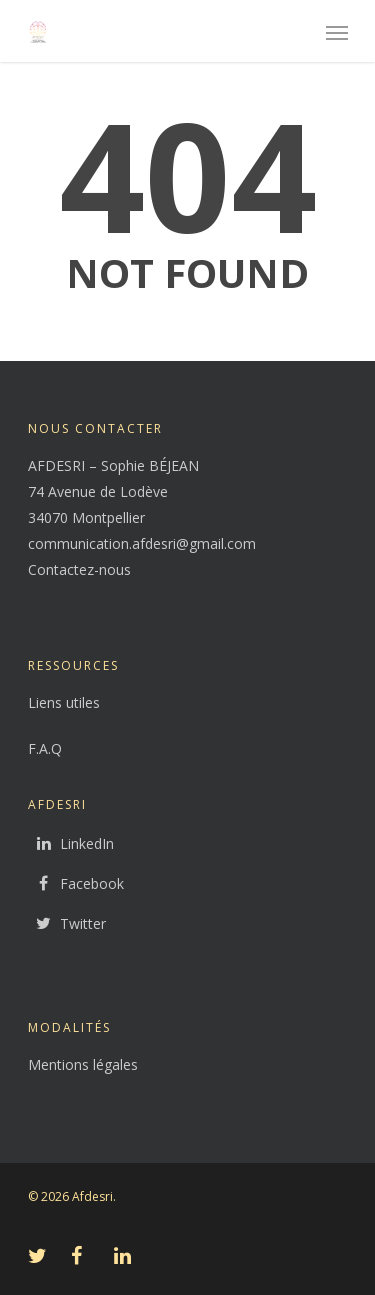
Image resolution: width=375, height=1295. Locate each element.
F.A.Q (45, 748)
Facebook (76, 884)
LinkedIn (71, 844)
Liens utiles (64, 702)
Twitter (67, 924)
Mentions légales (83, 1064)
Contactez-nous (79, 569)
